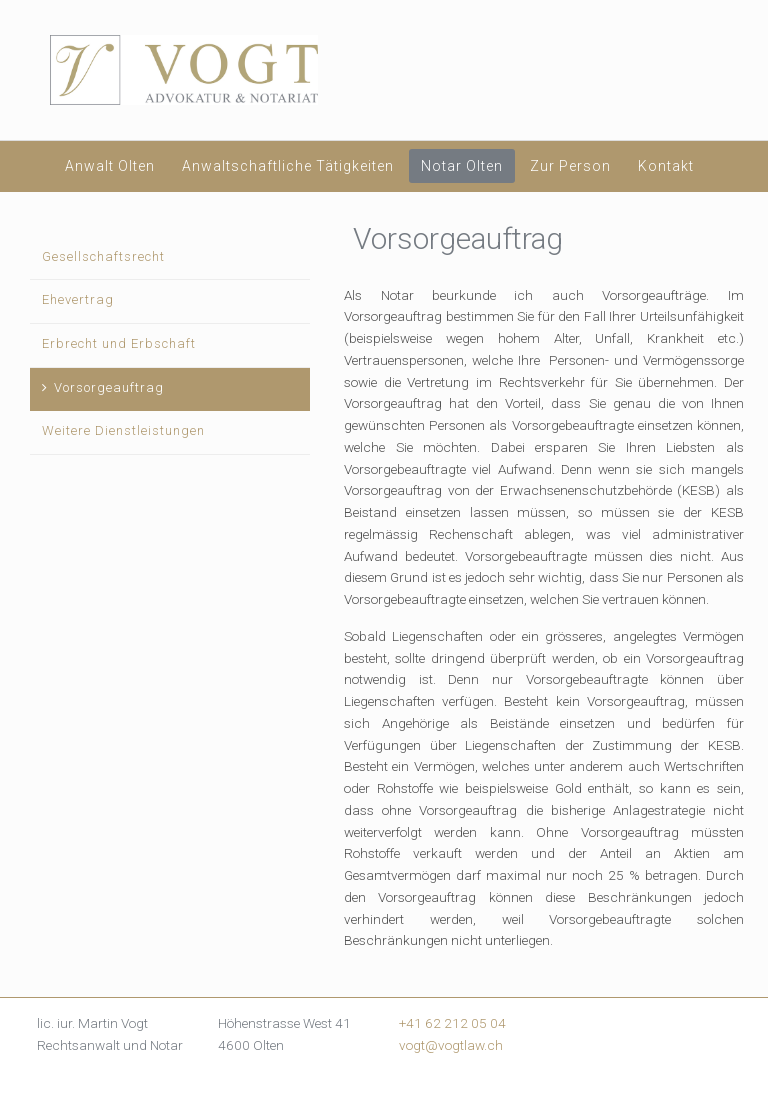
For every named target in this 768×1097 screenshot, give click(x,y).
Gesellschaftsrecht (103, 256)
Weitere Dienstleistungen (123, 430)
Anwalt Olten (110, 166)
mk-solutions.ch (697, 1078)
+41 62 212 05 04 (452, 1023)
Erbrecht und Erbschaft (119, 343)
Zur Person (570, 166)
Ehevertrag (78, 299)
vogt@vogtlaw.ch (451, 1045)
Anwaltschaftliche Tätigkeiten (288, 166)
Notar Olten (462, 166)
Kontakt (666, 166)
